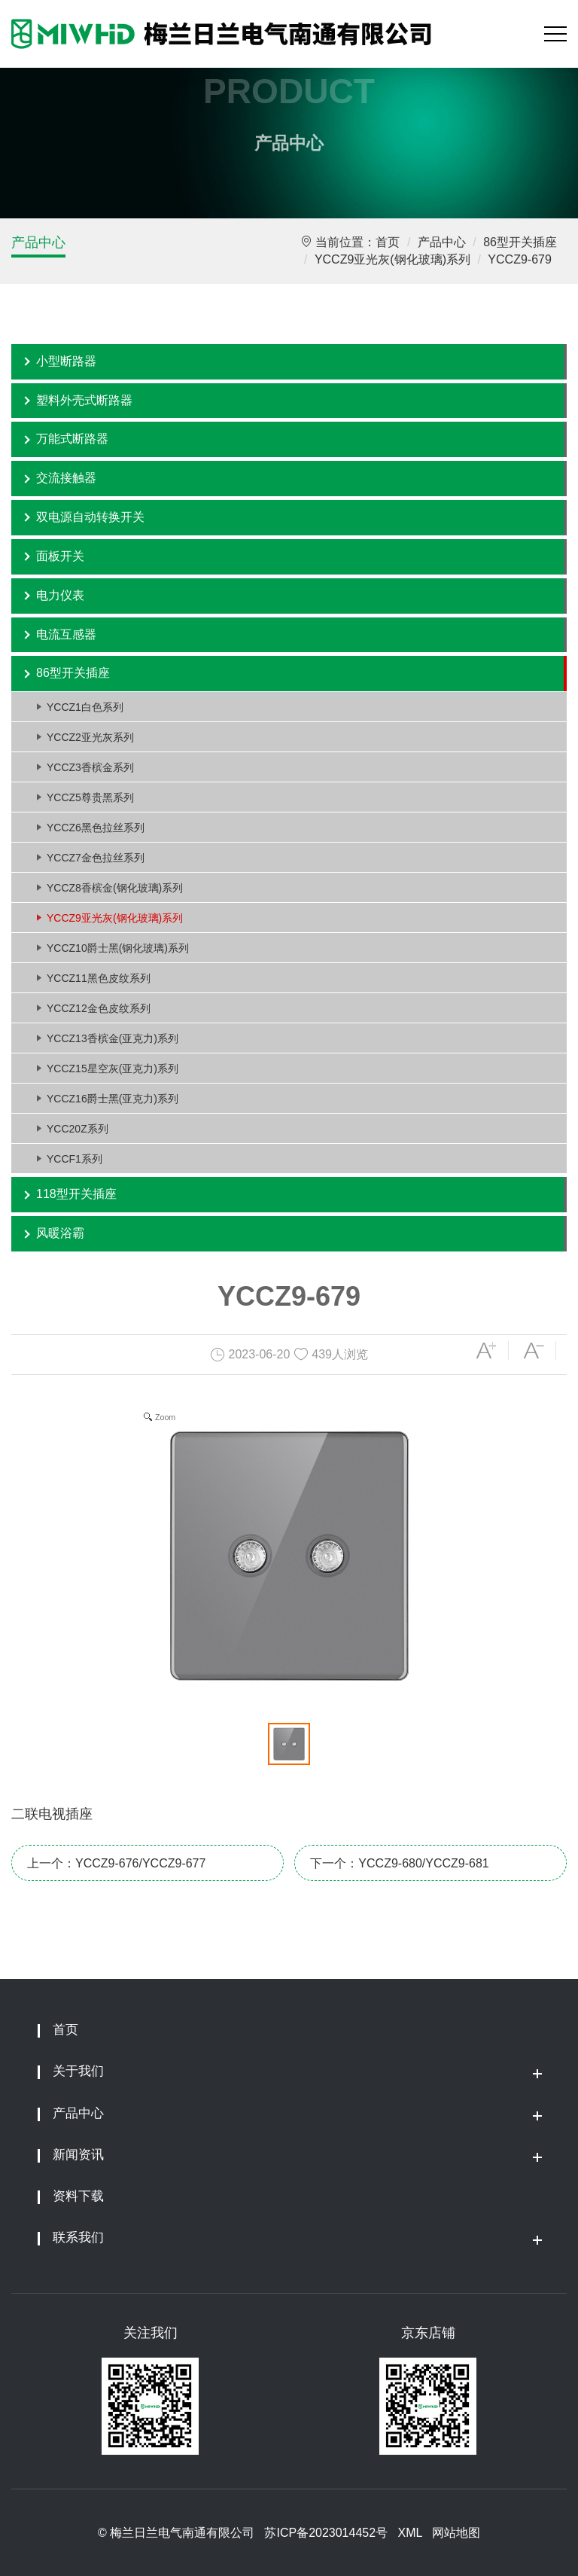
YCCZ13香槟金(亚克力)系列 (112, 1038)
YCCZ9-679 (519, 259)
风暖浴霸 (60, 1233)
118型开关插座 (76, 1193)
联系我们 (78, 2237)
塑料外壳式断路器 (84, 400)
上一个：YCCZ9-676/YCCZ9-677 (116, 1863)
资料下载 (78, 2196)
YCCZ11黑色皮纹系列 (99, 978)
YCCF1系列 (74, 1159)
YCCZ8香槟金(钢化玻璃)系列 (115, 888)
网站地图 (456, 2532)
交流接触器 (66, 477)
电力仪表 (60, 595)
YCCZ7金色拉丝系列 (95, 858)
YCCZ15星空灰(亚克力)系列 (112, 1068)
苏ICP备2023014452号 (326, 2532)
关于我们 (78, 2071)
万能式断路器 (72, 438)
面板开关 (60, 556)
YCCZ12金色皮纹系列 (99, 1008)
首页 (388, 242)
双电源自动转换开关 (90, 517)
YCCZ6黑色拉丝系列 (95, 828)
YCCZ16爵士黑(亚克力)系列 (112, 1099)
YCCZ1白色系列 (85, 707)
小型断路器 (66, 361)
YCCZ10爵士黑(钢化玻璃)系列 (118, 948)
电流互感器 (66, 634)
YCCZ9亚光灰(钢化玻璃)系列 (392, 259)
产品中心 (38, 242)
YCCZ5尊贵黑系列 (90, 797)
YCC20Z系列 (77, 1129)
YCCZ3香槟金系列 (90, 767)
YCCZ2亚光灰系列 (90, 737)
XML (409, 2532)
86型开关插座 (520, 242)
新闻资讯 (78, 2155)
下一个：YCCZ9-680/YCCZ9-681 (399, 1863)
